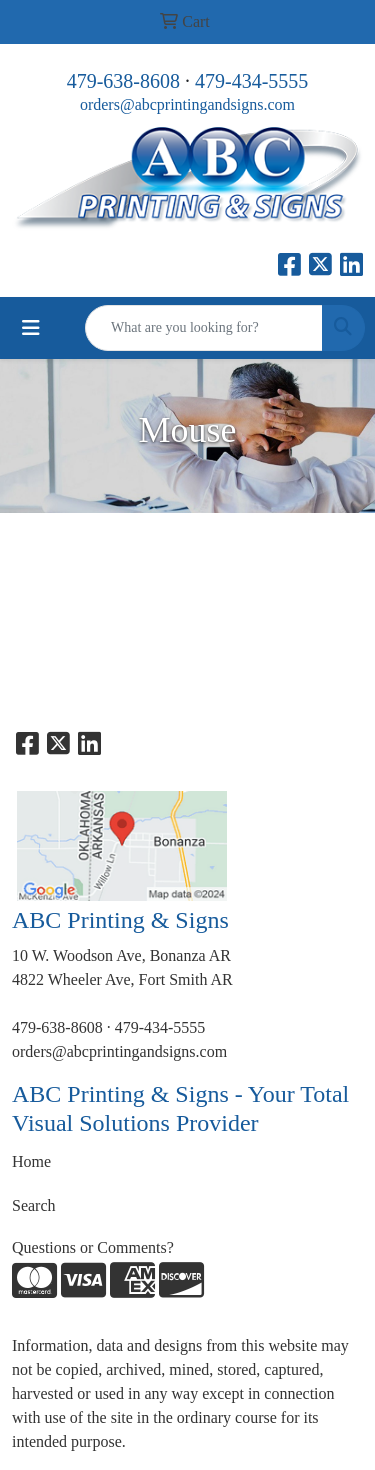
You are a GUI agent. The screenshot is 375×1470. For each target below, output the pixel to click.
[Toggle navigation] (31, 328)
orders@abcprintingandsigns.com (187, 104)
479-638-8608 (123, 81)
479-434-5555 (251, 81)
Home (31, 1161)
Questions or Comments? (93, 1247)
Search (34, 1205)
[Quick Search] (204, 328)
